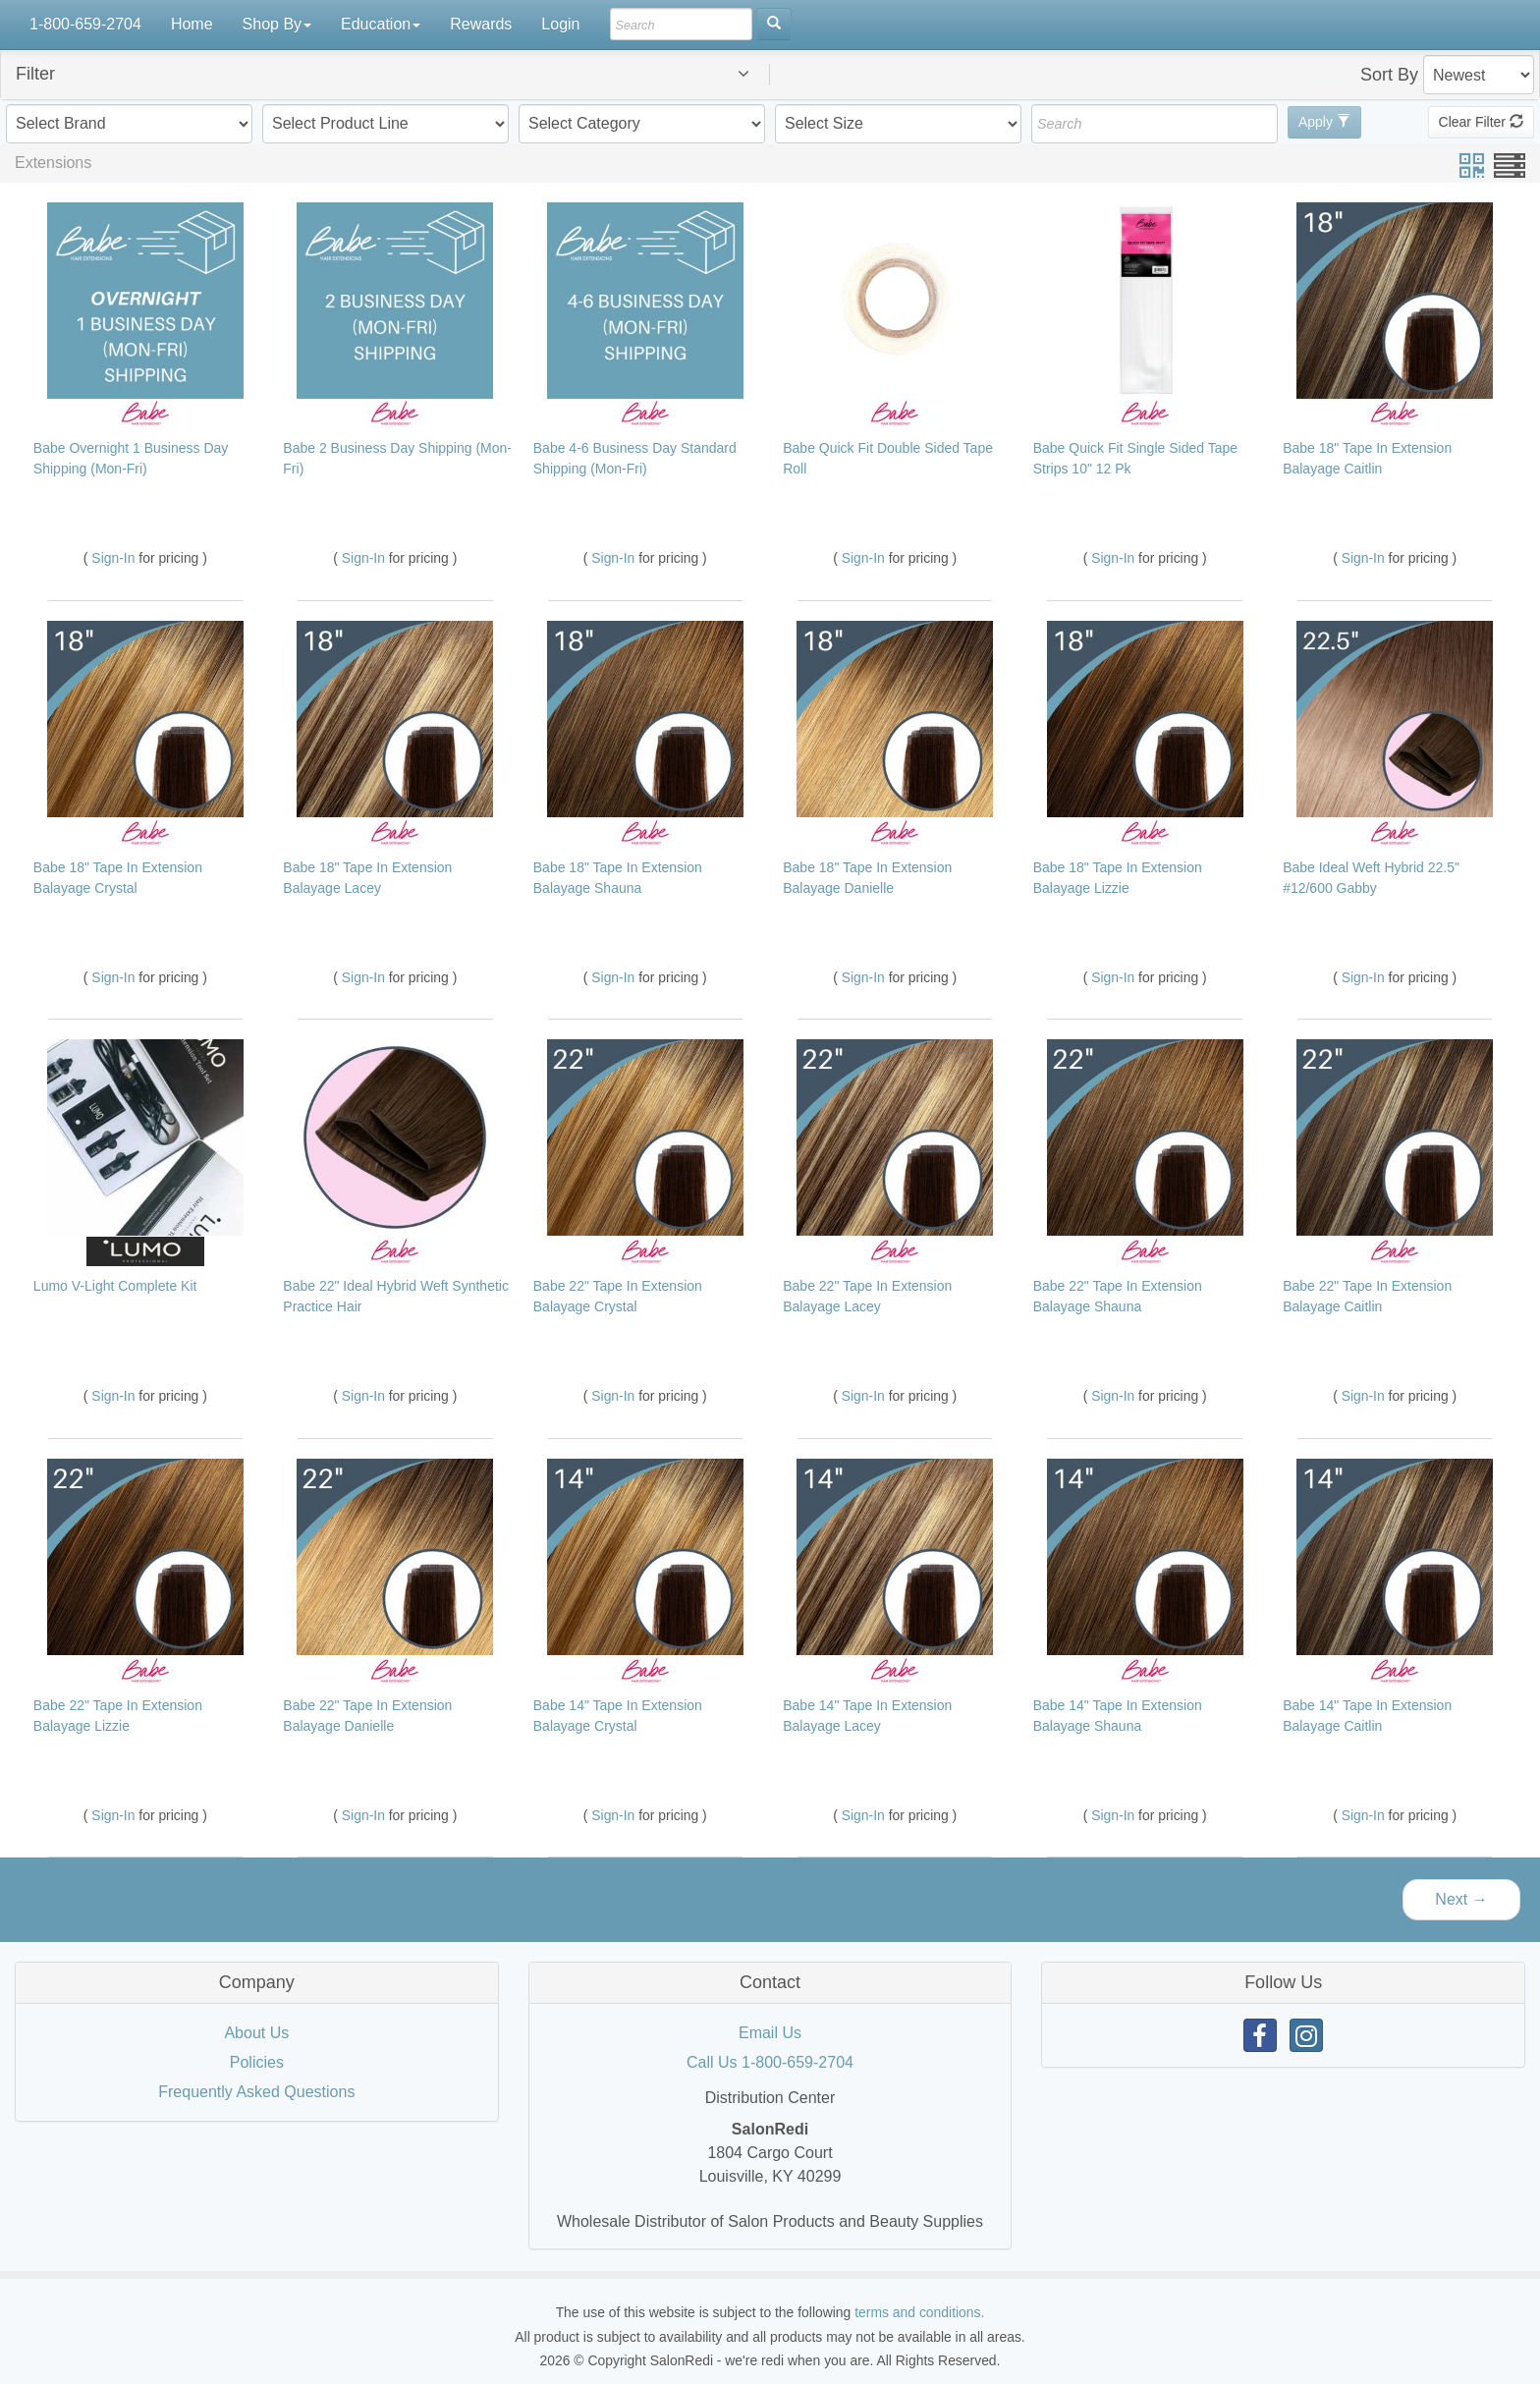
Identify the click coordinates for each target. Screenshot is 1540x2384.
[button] (398, 74)
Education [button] (380, 24)
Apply (1324, 122)
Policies (257, 2062)
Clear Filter (1481, 122)
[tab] (770, 74)
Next (1461, 1899)
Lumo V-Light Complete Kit (115, 1286)
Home (192, 24)
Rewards (481, 24)
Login (560, 24)
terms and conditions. (919, 2312)
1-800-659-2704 (85, 24)
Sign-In (114, 558)
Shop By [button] (277, 24)
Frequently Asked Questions (256, 2091)
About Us (256, 2032)
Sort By (1389, 74)
